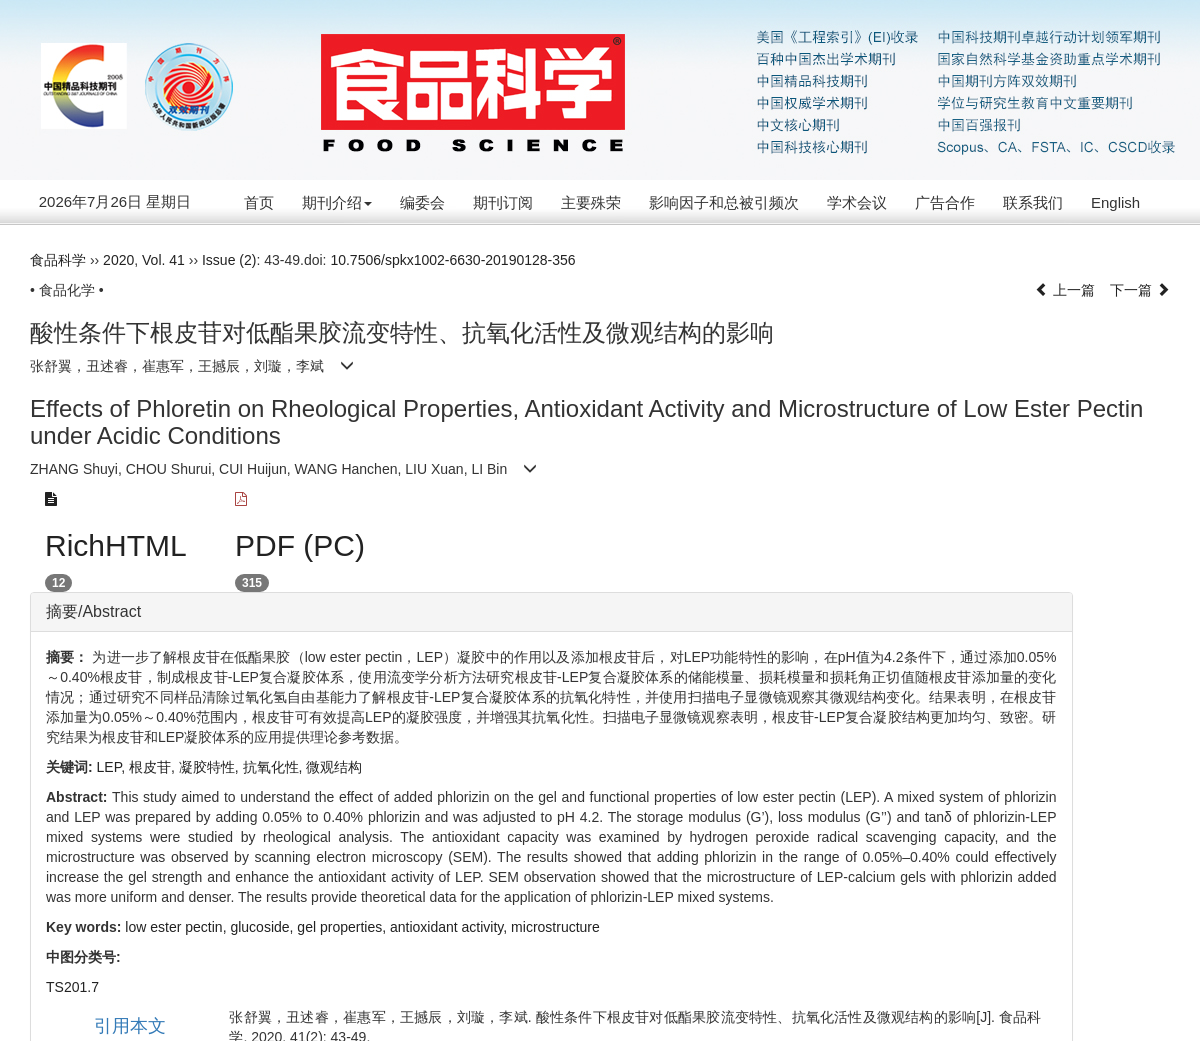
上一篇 (1065, 290)
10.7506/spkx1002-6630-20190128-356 (452, 260)
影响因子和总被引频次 (724, 202)
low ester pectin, (177, 927)
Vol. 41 (163, 260)
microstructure (555, 927)
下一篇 (1140, 290)
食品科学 (58, 260)
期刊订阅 (503, 202)
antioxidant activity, (450, 927)
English (1115, 202)
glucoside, (263, 927)
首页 (259, 202)
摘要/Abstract (93, 611)
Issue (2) (229, 260)
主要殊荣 (591, 202)
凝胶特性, (211, 767)
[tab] (551, 612)
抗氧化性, (275, 767)
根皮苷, (154, 767)
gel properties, (343, 927)
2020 (118, 260)
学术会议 (857, 202)
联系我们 (1033, 202)
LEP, (113, 767)
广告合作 (945, 202)
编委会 (422, 202)
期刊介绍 (337, 202)
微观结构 (334, 767)
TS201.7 (72, 987)
